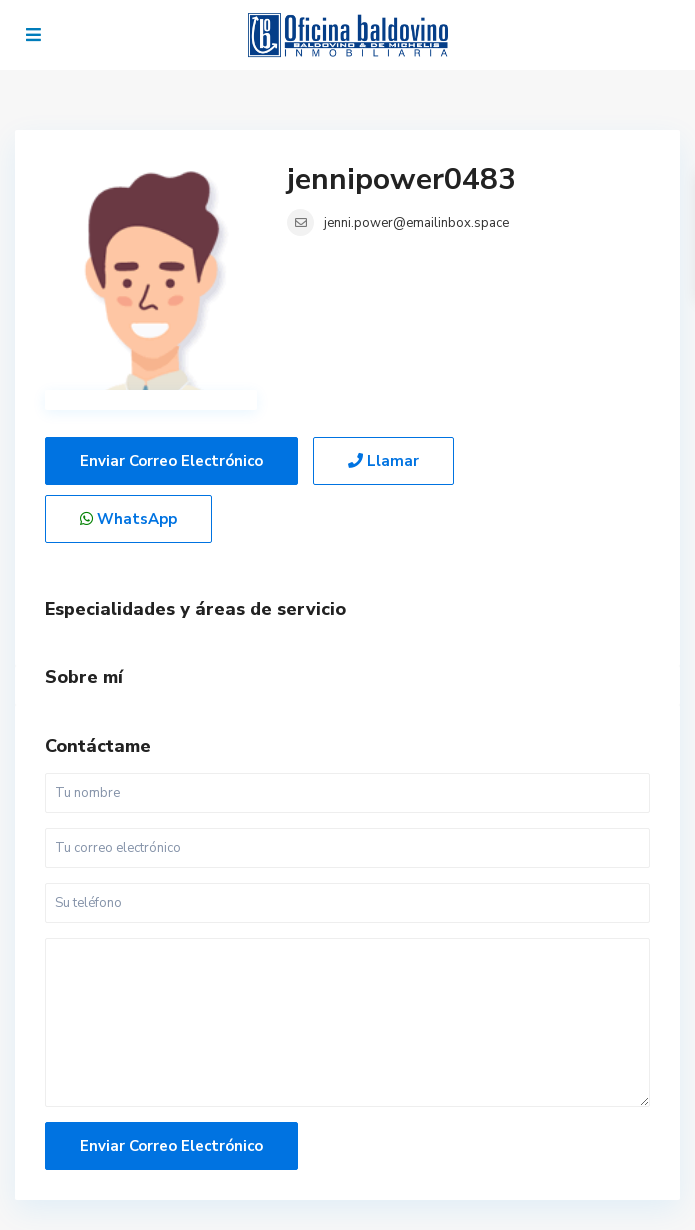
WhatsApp (128, 519)
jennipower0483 (401, 179)
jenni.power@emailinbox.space (416, 223)
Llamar (383, 461)
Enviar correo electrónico (171, 461)
